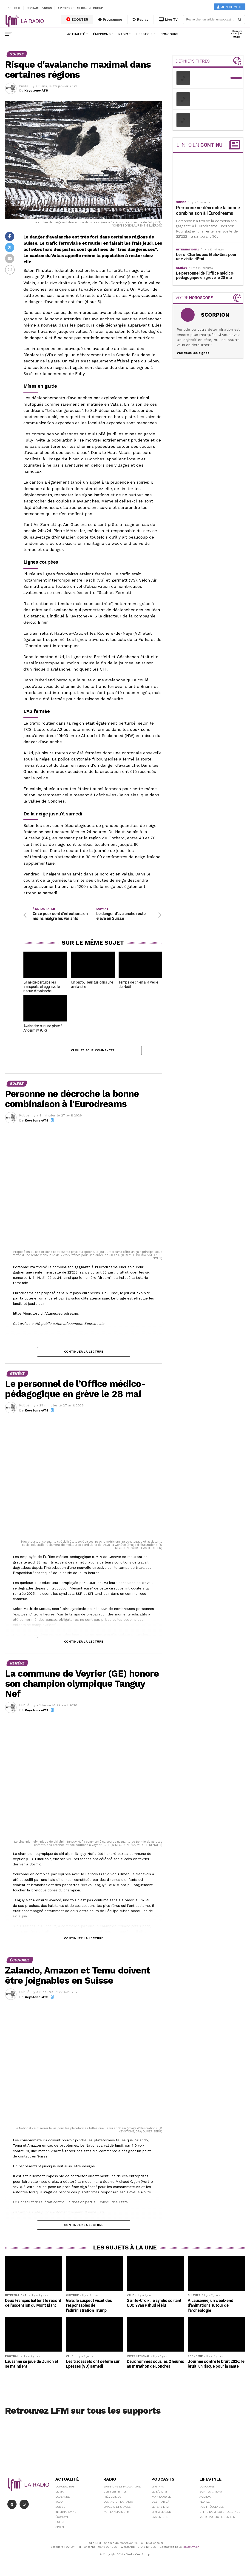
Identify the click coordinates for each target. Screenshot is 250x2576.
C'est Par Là (160, 2502)
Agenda (205, 2497)
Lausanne (62, 2497)
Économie (62, 2517)
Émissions (102, 34)
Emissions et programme (122, 2487)
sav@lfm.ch (191, 2547)
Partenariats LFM (116, 2512)
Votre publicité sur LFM (217, 2517)
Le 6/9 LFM (159, 2492)
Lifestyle (144, 34)
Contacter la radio (118, 2502)
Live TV (168, 19)
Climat (60, 2492)
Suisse (60, 2507)
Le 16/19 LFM (160, 2507)
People (204, 2502)
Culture (61, 2522)
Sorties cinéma (210, 2492)
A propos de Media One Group (80, 8)
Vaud (59, 2502)
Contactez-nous (39, 8)
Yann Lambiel (161, 2497)
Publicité (14, 8)
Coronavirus (65, 2487)
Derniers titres (115, 2492)
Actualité (76, 34)
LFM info (157, 2487)
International (65, 2512)
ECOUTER (77, 19)
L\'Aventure (159, 2517)
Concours (169, 34)
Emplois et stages (117, 2507)
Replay (140, 19)
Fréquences (112, 2497)
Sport (59, 2528)
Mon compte (230, 7)
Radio (123, 34)
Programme (110, 19)
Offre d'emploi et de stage (219, 2512)
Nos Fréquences (211, 2507)
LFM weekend (161, 2512)
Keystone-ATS (36, 90)
